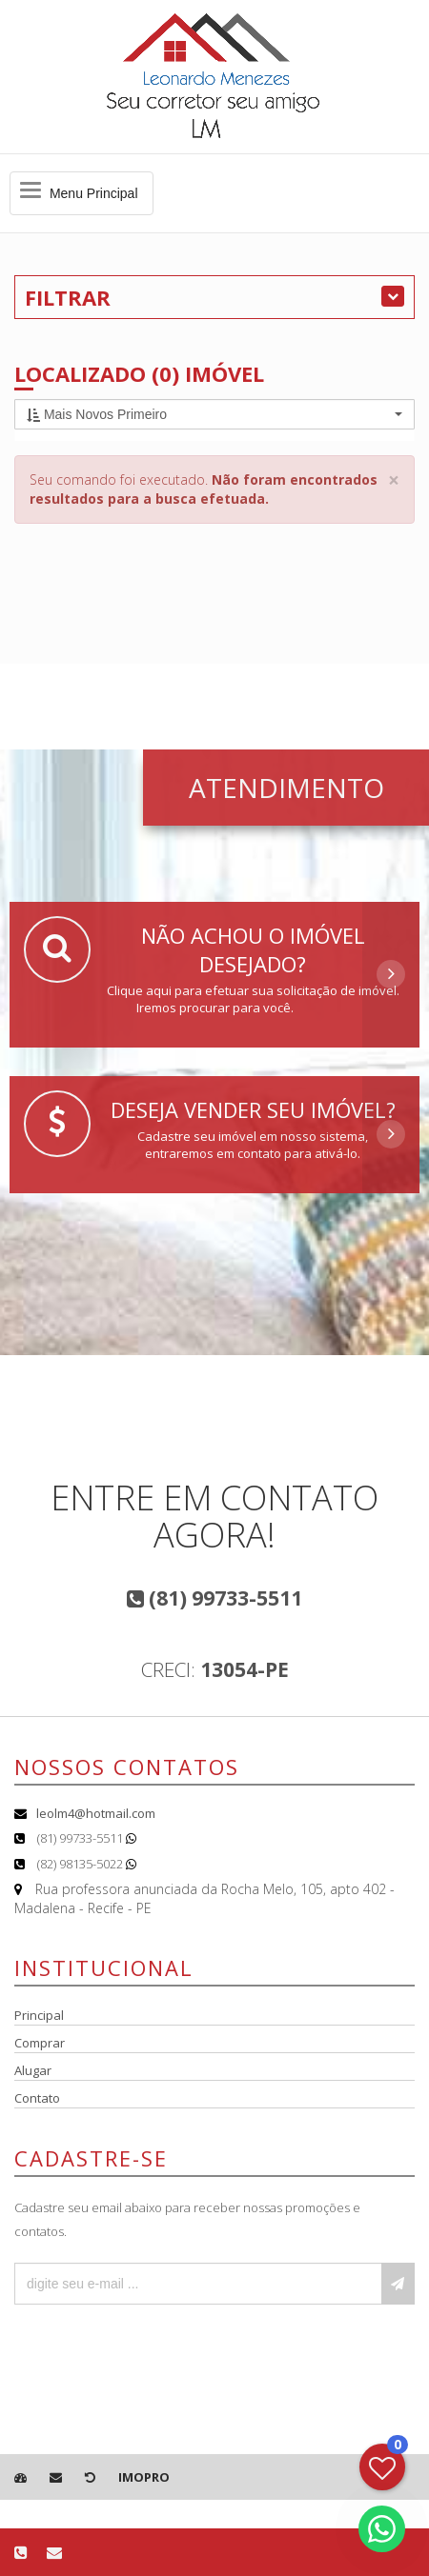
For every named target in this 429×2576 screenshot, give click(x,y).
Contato (37, 2098)
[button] (214, 414)
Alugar (32, 2070)
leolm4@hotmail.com (95, 1813)
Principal (39, 2015)
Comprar (39, 2042)
